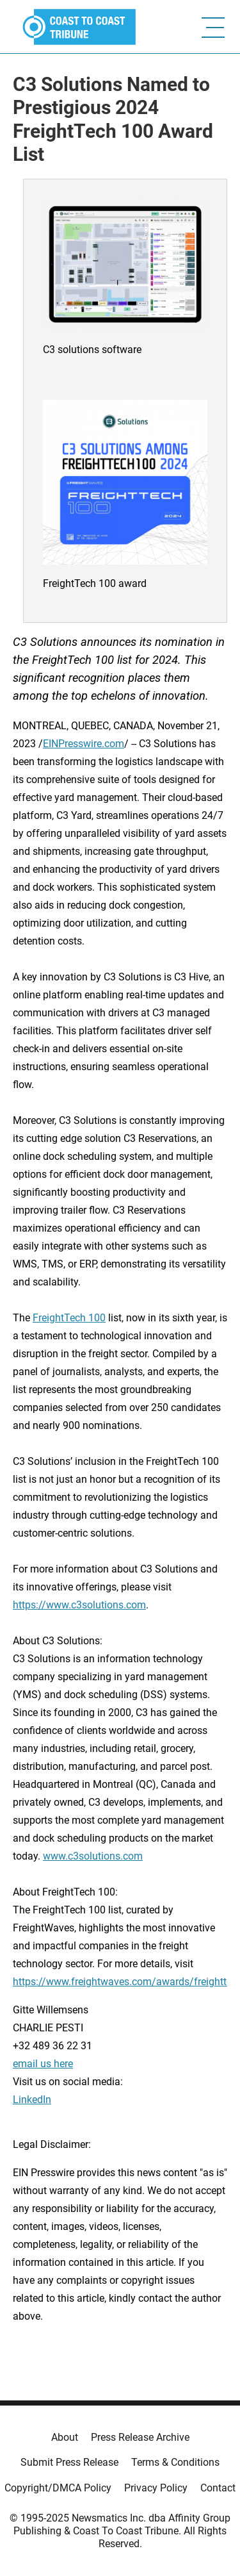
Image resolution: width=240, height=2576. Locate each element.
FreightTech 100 (69, 1318)
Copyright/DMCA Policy (57, 2488)
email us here (43, 2064)
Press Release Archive (140, 2437)
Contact (218, 2488)
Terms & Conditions (175, 2462)
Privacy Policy (156, 2488)
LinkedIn (32, 2099)
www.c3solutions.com (93, 1856)
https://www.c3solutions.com (79, 1605)
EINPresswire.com (83, 744)
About (64, 2437)
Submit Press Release (69, 2462)
